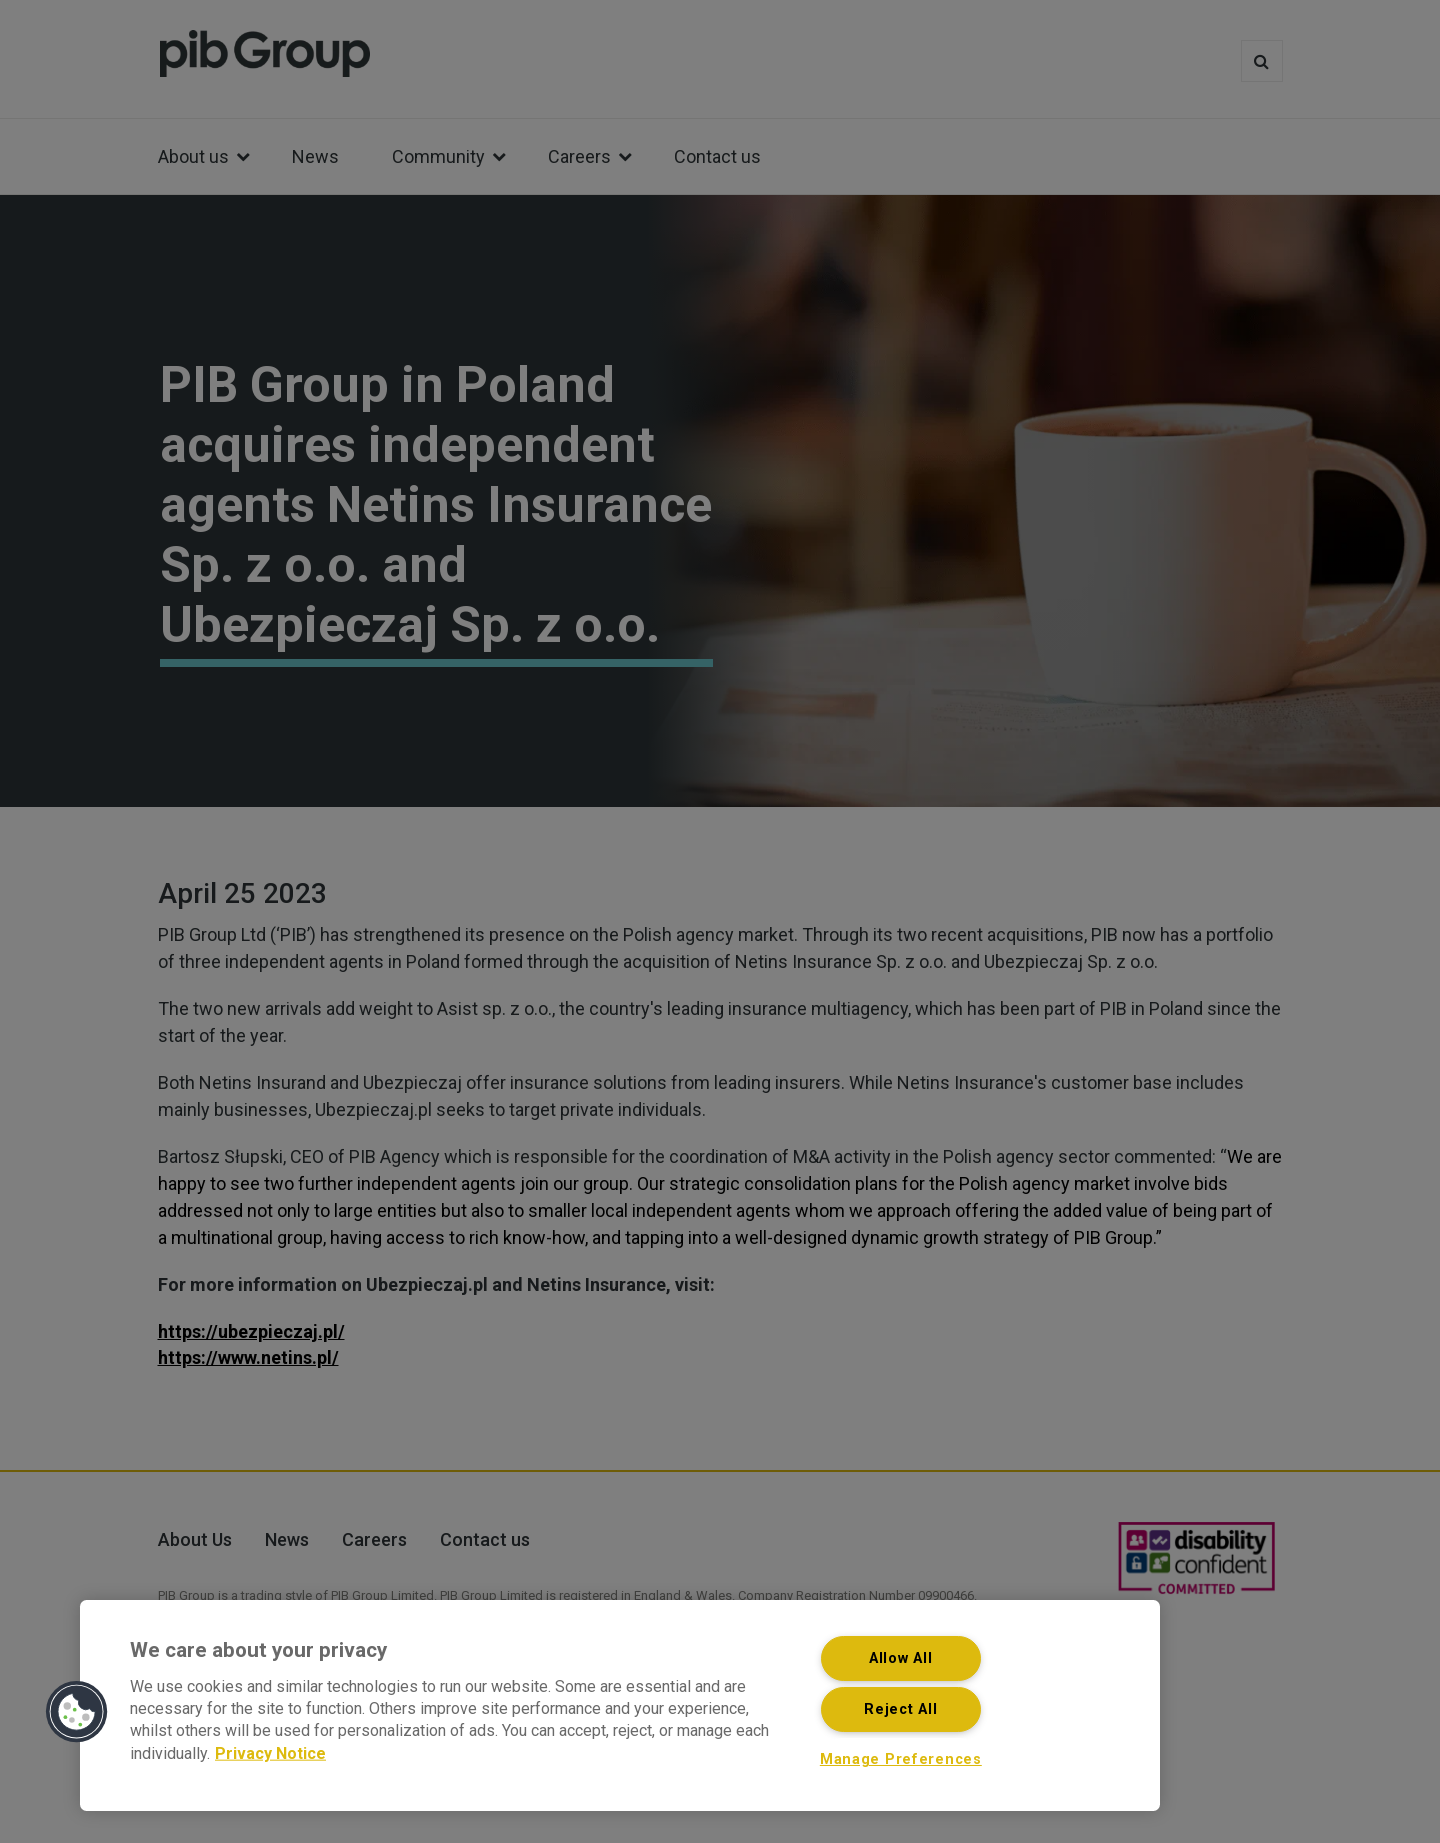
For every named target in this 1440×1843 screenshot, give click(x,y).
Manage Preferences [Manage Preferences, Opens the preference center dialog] (901, 1759)
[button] (77, 1712)
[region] (620, 1705)
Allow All (900, 1658)
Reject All (900, 1709)
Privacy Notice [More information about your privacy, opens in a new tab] (270, 1752)
